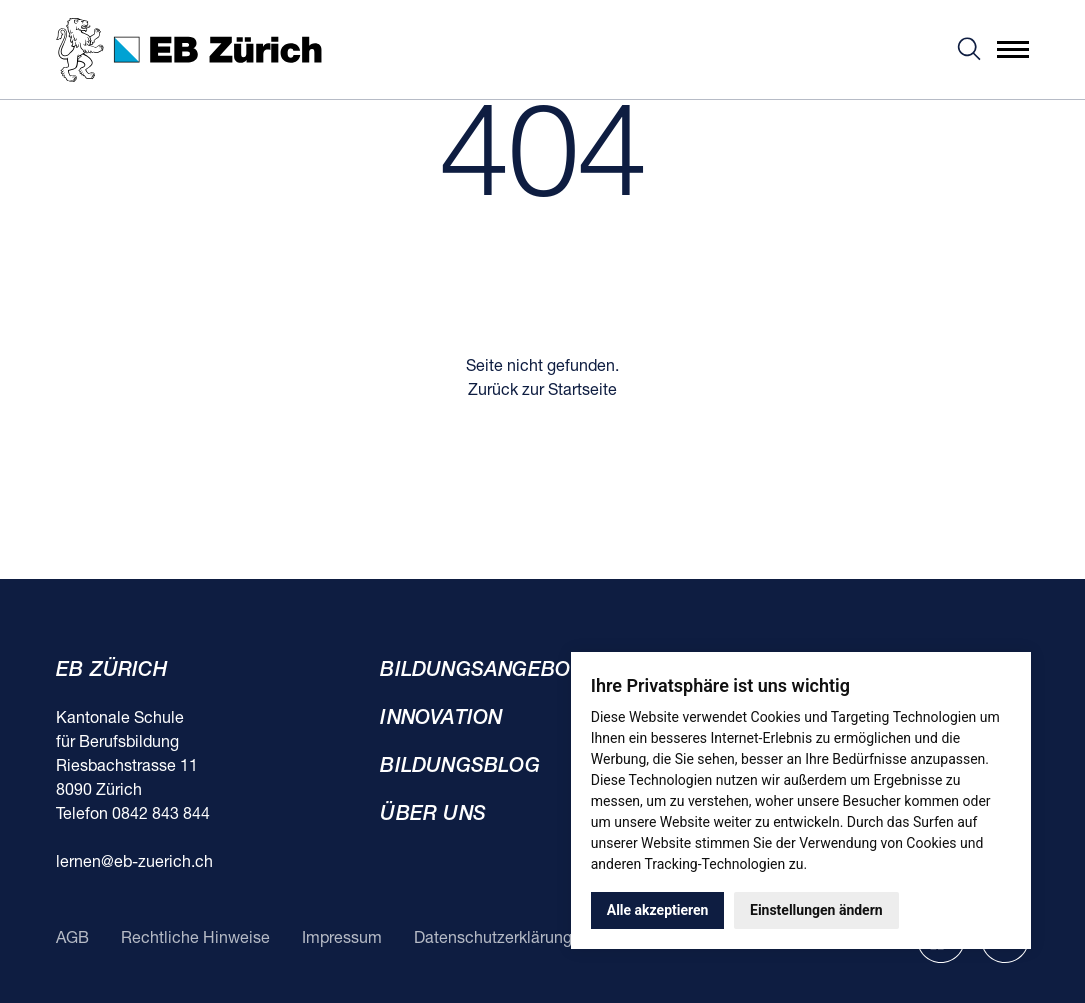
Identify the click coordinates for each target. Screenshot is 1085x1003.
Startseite (582, 391)
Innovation (441, 719)
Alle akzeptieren (658, 910)
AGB (72, 939)
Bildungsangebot (481, 671)
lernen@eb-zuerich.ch (134, 863)
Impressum (342, 939)
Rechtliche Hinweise (195, 939)
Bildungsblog (459, 767)
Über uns (433, 815)
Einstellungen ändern (816, 910)
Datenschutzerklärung (493, 939)
